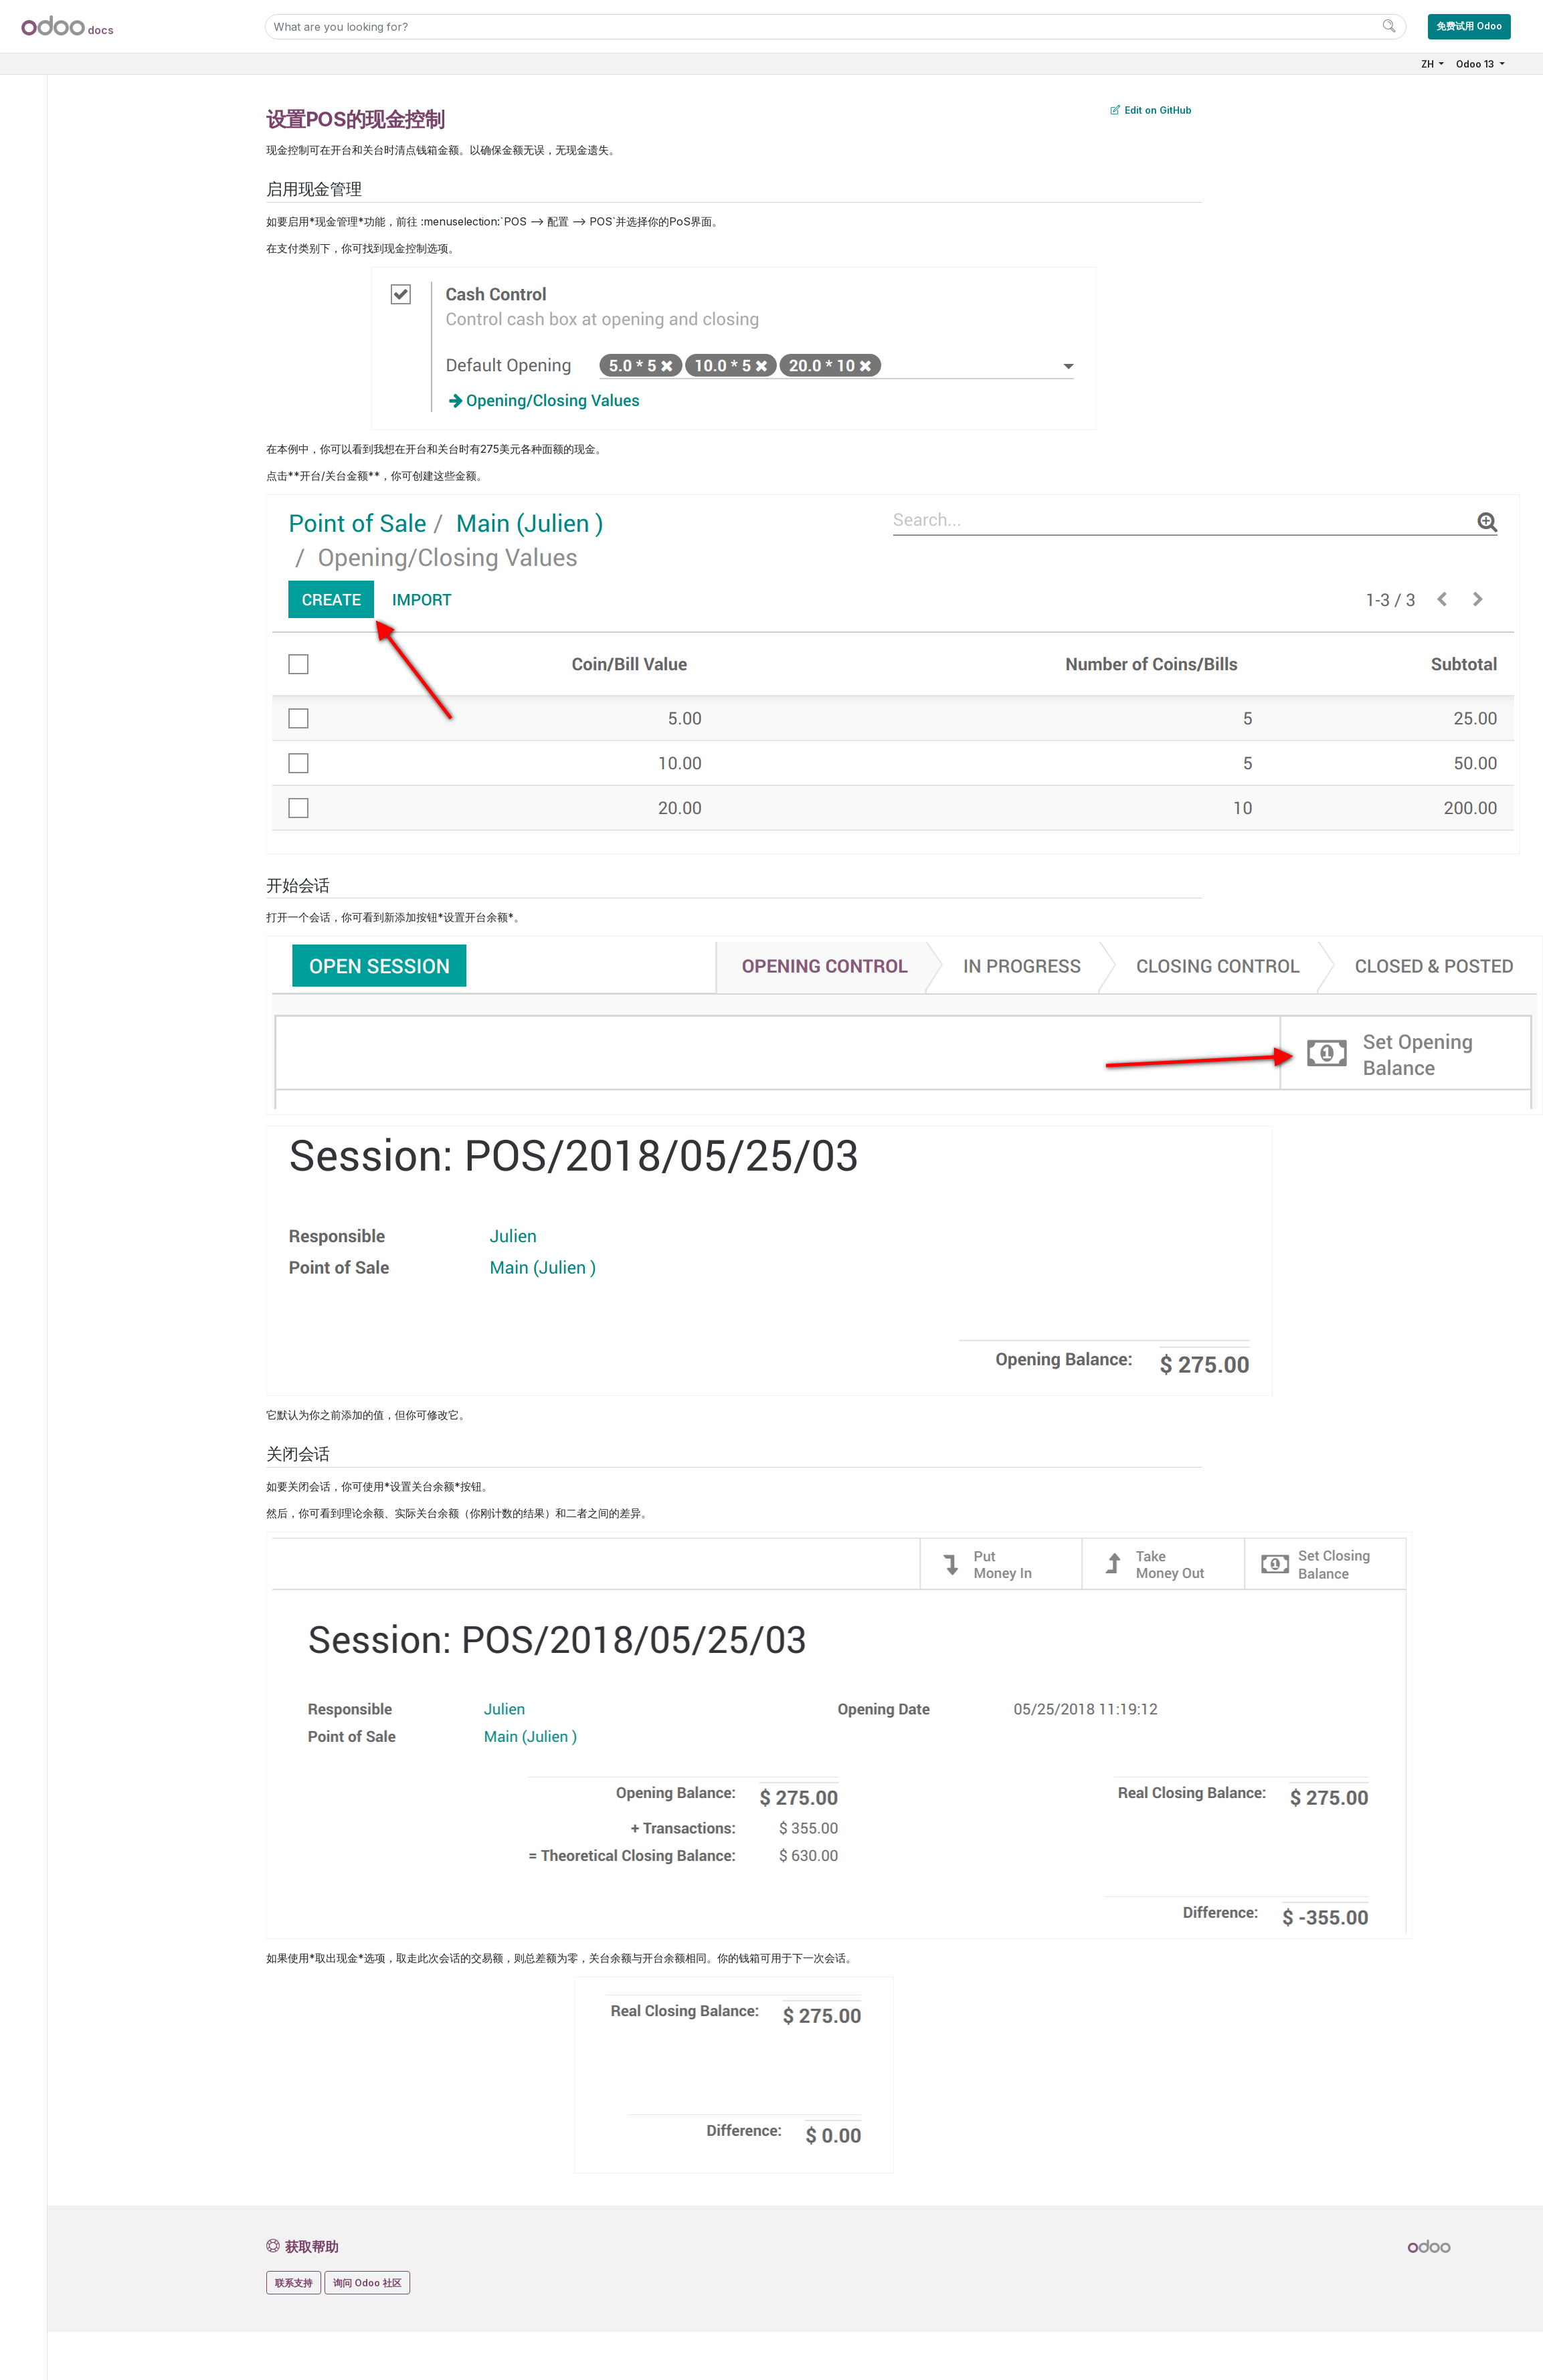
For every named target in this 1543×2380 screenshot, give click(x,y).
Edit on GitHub (1151, 110)
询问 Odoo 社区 (367, 2282)
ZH (1429, 64)
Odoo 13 (1476, 64)
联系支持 (293, 2282)
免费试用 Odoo (1469, 25)
